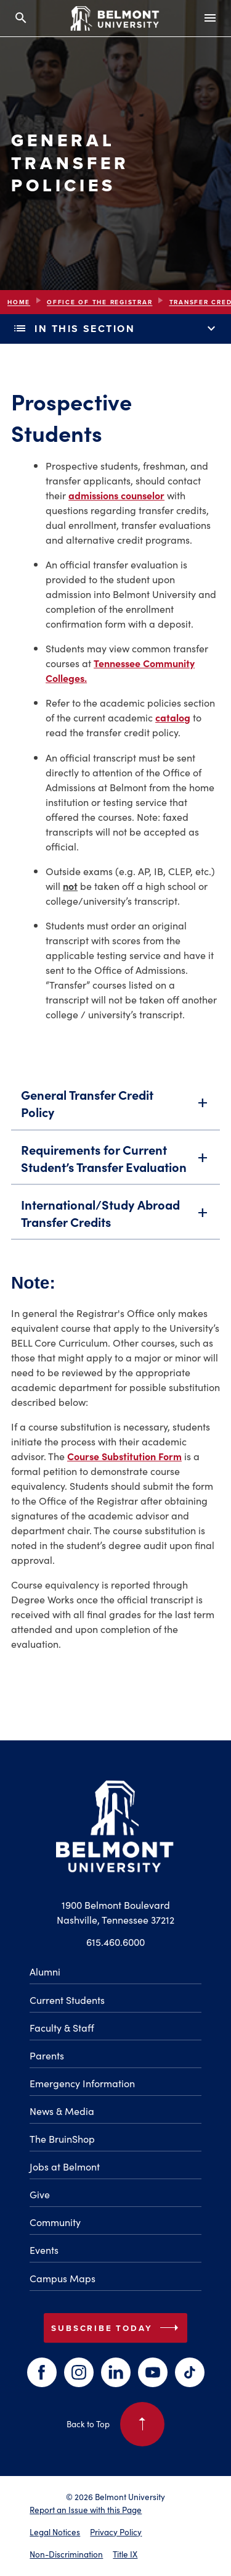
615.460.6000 (115, 1941)
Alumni (45, 1971)
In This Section (115, 329)
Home (18, 302)
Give (40, 2194)
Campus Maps (62, 2278)
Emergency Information (82, 2083)
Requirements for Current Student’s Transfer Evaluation (115, 1161)
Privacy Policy (116, 2532)
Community (55, 2222)
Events (44, 2249)
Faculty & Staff (62, 2027)
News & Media (62, 2110)
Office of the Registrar (99, 302)
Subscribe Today (117, 2328)
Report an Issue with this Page (86, 2510)
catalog (172, 717)
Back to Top (115, 2424)
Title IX (125, 2554)
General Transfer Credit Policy (115, 1106)
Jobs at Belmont (65, 2166)
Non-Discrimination (66, 2554)
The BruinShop (62, 2138)
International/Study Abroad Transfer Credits (115, 1216)
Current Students (67, 1999)
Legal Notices (55, 2532)
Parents (47, 2055)
